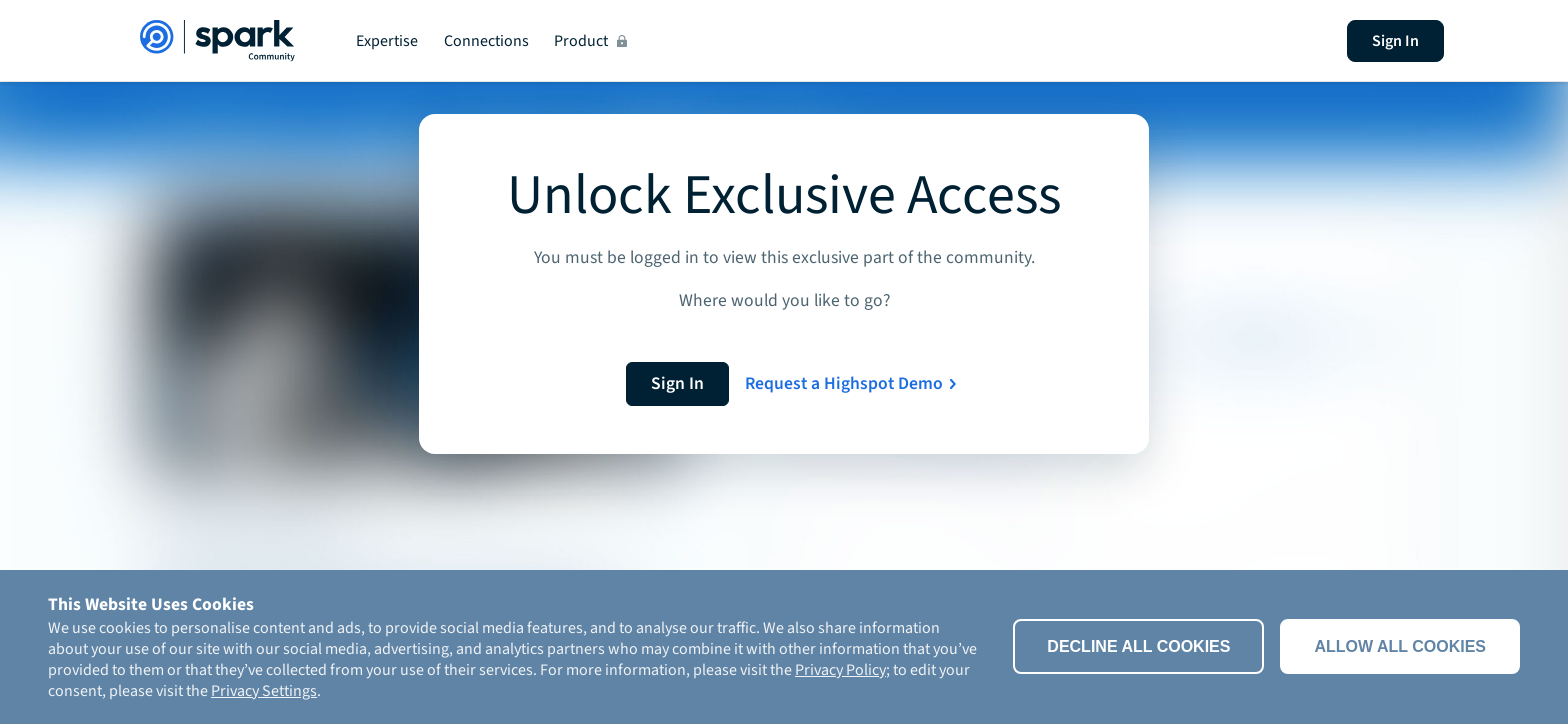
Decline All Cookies (1138, 646)
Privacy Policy (840, 670)
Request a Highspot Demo (844, 383)
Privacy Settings (264, 691)
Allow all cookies (1400, 646)
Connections (486, 41)
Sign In (1395, 41)
